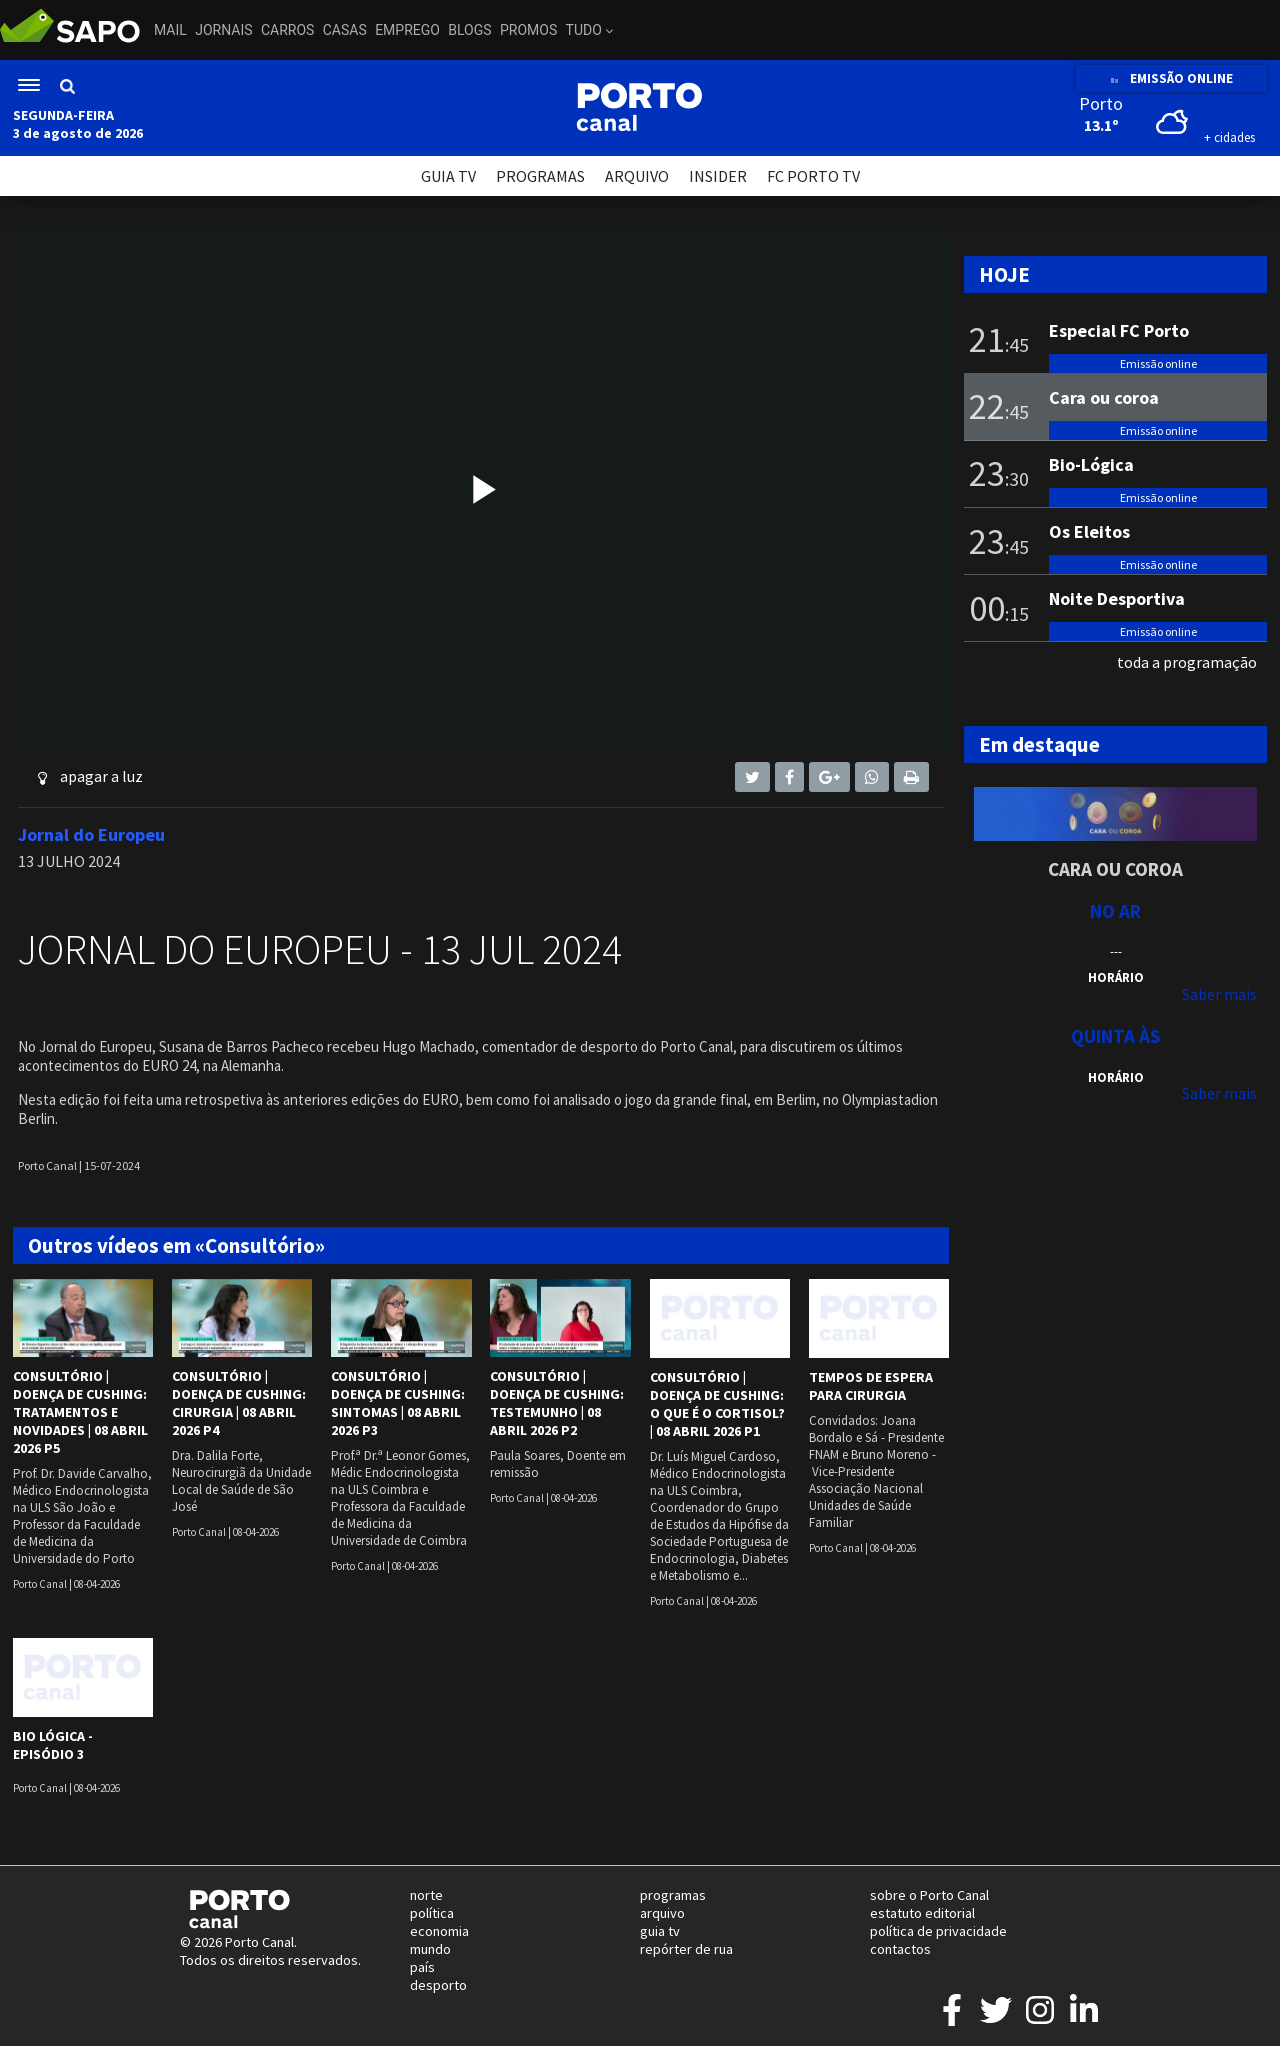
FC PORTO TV (813, 176)
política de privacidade (938, 1931)
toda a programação (1187, 662)
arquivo (662, 1913)
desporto (438, 1985)
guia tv (660, 1931)
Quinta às (1116, 1036)
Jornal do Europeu (91, 834)
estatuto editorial (922, 1913)
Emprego (407, 30)
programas (673, 1895)
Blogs (469, 30)
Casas (345, 30)
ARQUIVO (637, 176)
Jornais (223, 30)
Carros (287, 30)
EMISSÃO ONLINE (1171, 78)
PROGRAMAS (540, 176)
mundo (430, 1949)
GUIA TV (448, 176)
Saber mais (1219, 994)
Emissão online (1158, 363)
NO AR (1115, 911)
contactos (900, 1949)
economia (439, 1931)
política (432, 1913)
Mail (170, 30)
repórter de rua (686, 1949)
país (422, 1967)
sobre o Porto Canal (929, 1895)
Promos (528, 30)
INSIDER (718, 176)
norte (426, 1895)
